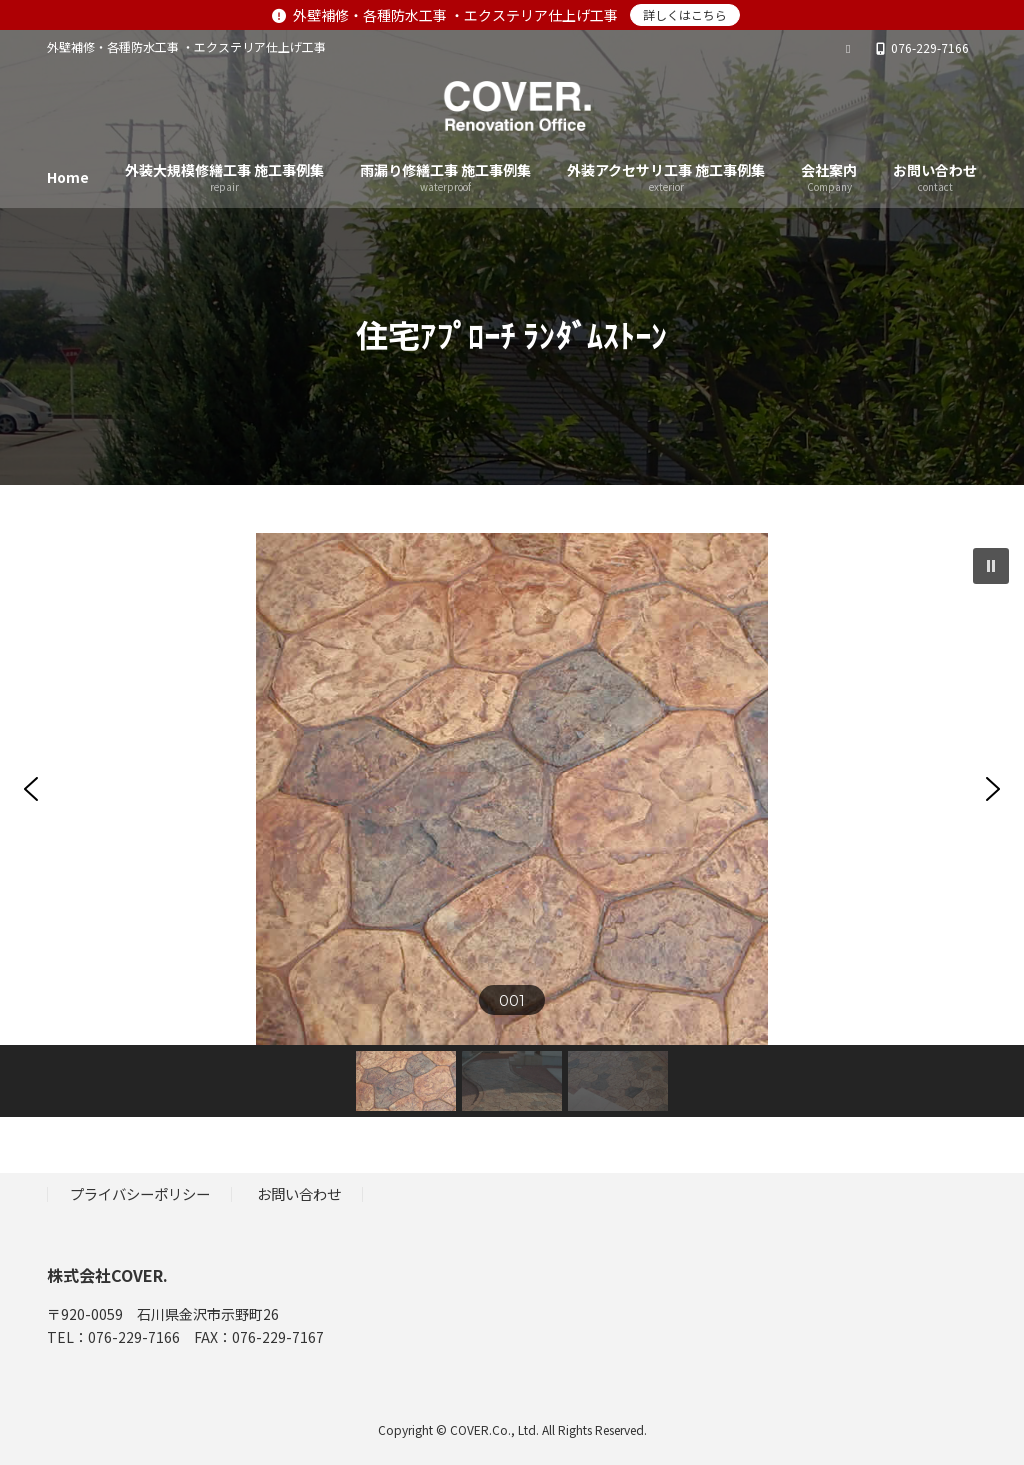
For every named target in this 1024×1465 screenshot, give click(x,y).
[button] (991, 566)
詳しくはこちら (685, 14)
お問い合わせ (299, 1193)
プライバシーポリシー (140, 1193)
